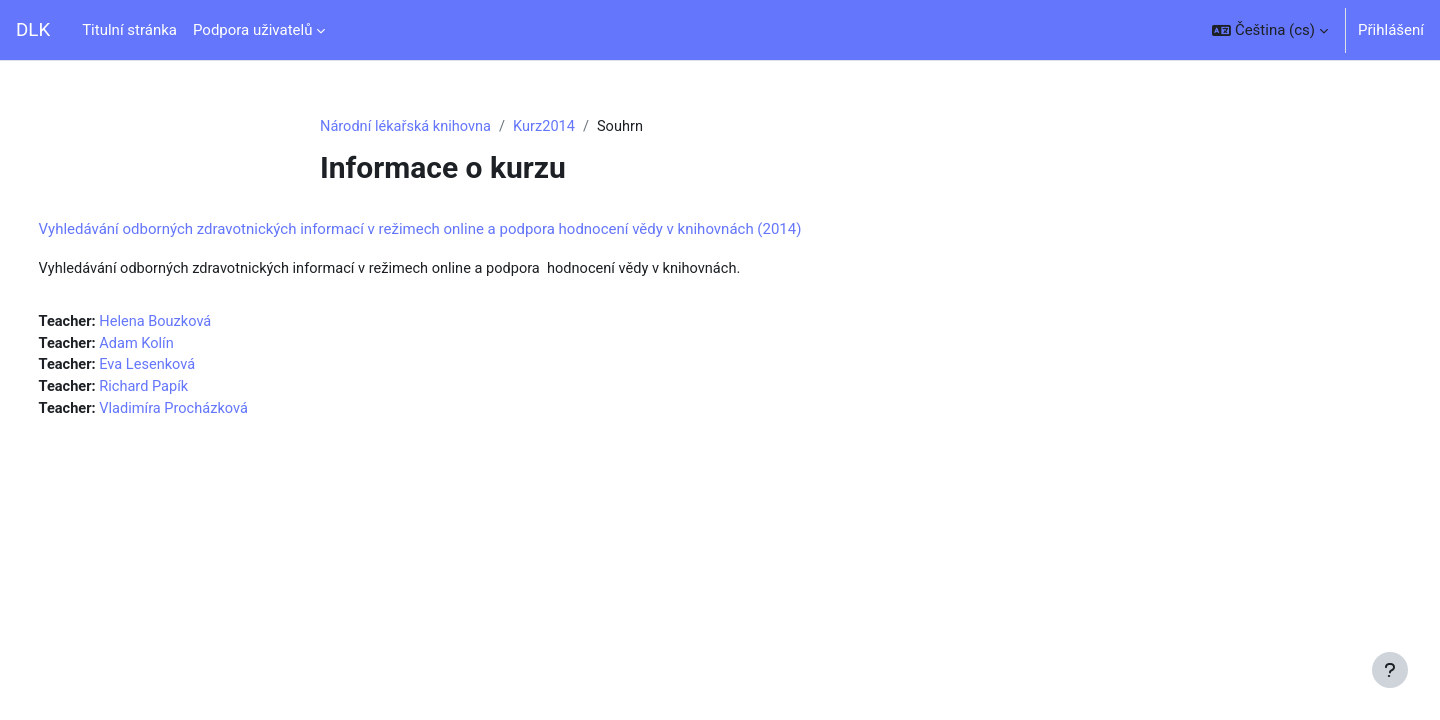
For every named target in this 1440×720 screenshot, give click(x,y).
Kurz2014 (550, 127)
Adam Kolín (177, 346)
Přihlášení (1391, 30)
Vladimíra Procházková (215, 413)
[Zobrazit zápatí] (1390, 670)
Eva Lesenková (188, 368)
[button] (1270, 30)
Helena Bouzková (196, 323)
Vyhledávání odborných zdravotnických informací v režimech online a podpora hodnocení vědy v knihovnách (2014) (457, 230)
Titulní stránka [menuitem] (129, 30)
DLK (33, 30)
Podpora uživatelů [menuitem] (252, 30)
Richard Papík (185, 391)
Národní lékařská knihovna (408, 127)
